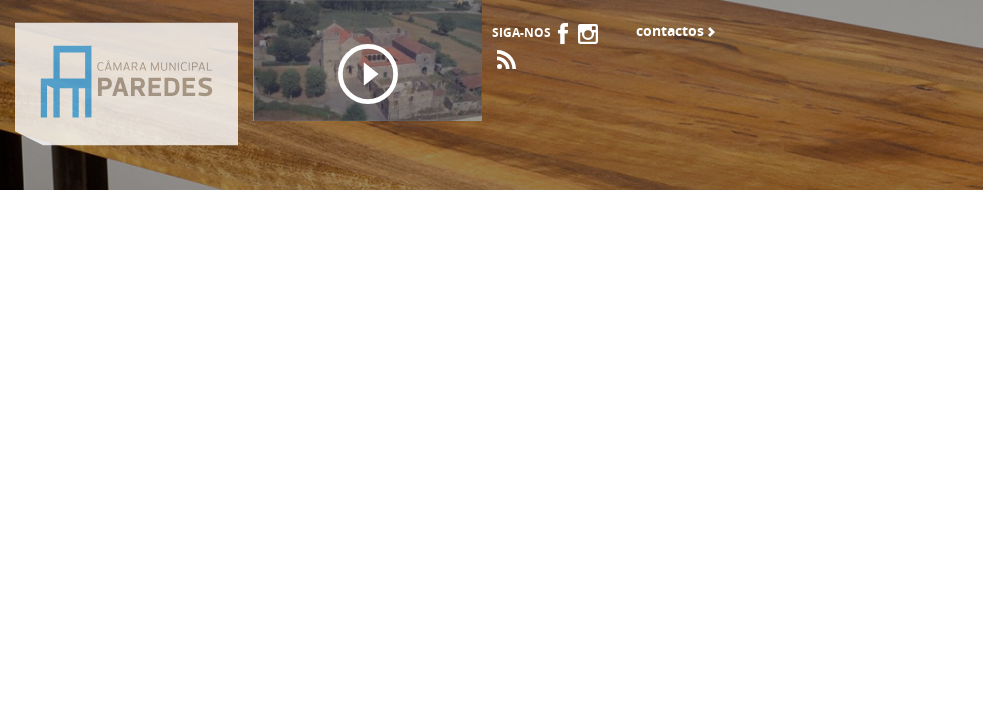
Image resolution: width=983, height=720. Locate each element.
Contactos (670, 31)
